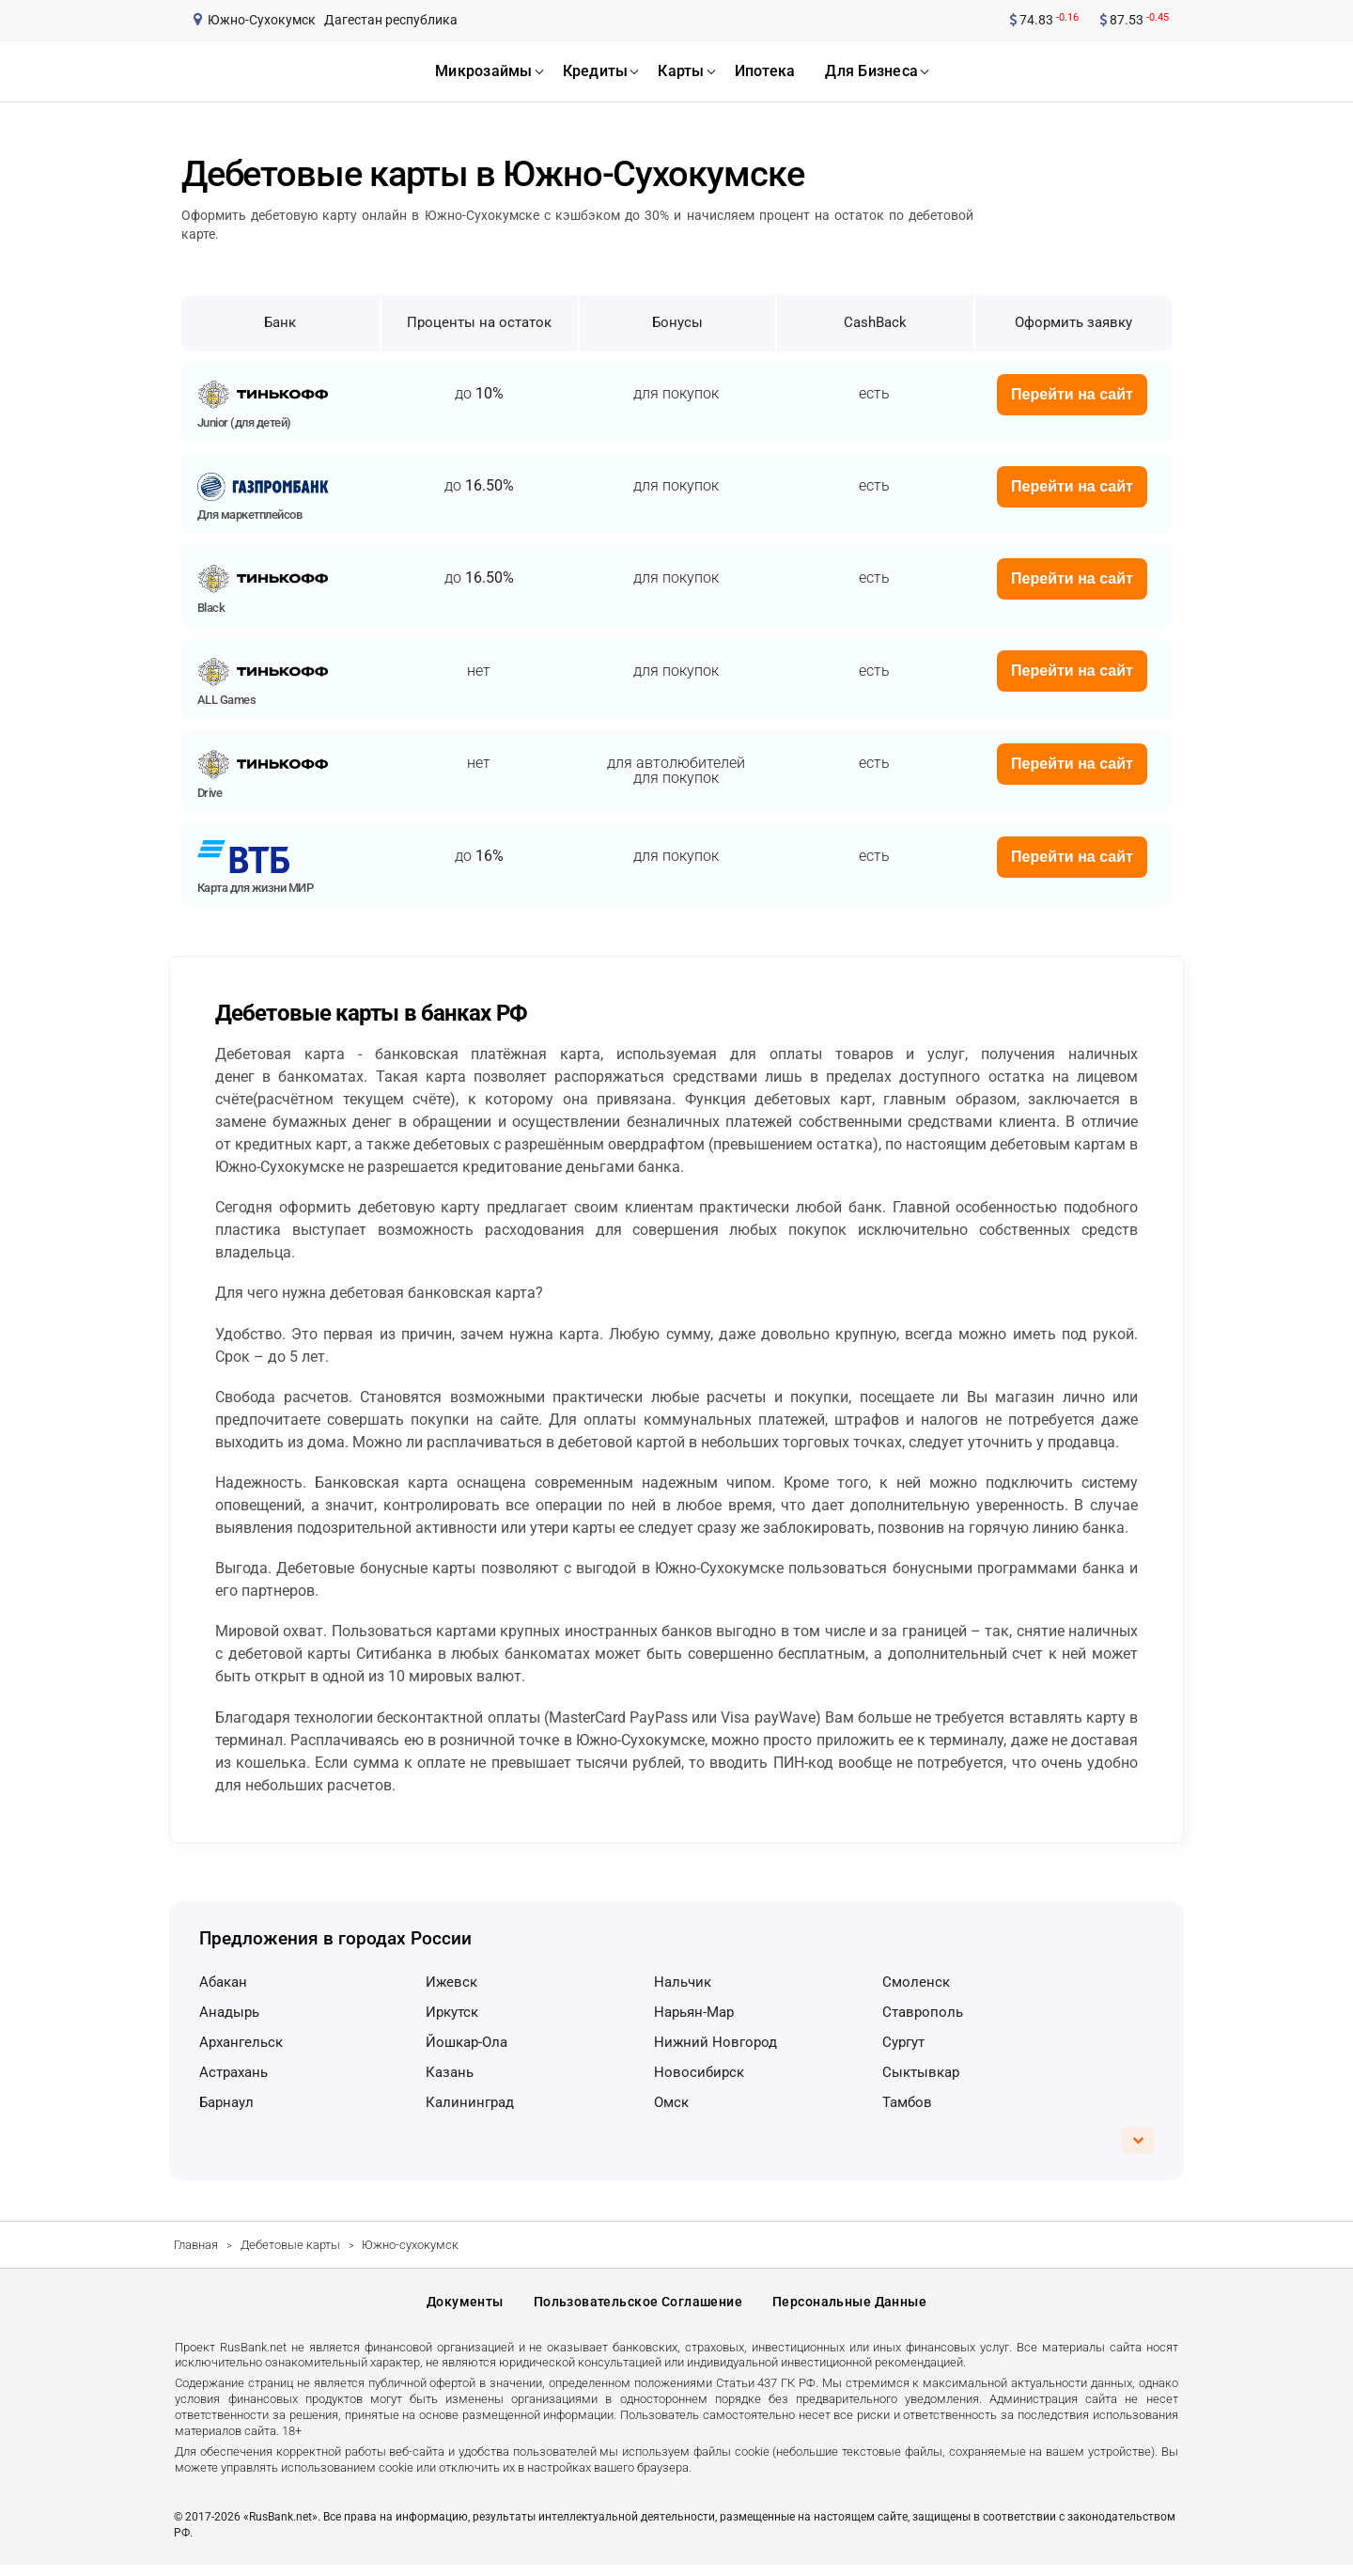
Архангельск (241, 2042)
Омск (671, 2102)
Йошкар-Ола (466, 2042)
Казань (450, 2072)
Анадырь (229, 2012)
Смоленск (916, 1982)
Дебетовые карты (290, 2245)
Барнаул (226, 2102)
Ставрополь (922, 2012)
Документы (465, 2308)
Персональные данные (849, 2308)
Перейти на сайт (1072, 394)
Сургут (903, 2042)
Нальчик (682, 1982)
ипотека (765, 71)
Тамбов (907, 2102)
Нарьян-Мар (694, 2012)
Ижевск (451, 1982)
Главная (196, 2245)
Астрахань (233, 2072)
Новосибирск (699, 2072)
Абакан (223, 1982)
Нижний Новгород (715, 2042)
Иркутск (452, 2012)
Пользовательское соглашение (638, 2308)
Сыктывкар (920, 2072)
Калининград (470, 2102)
